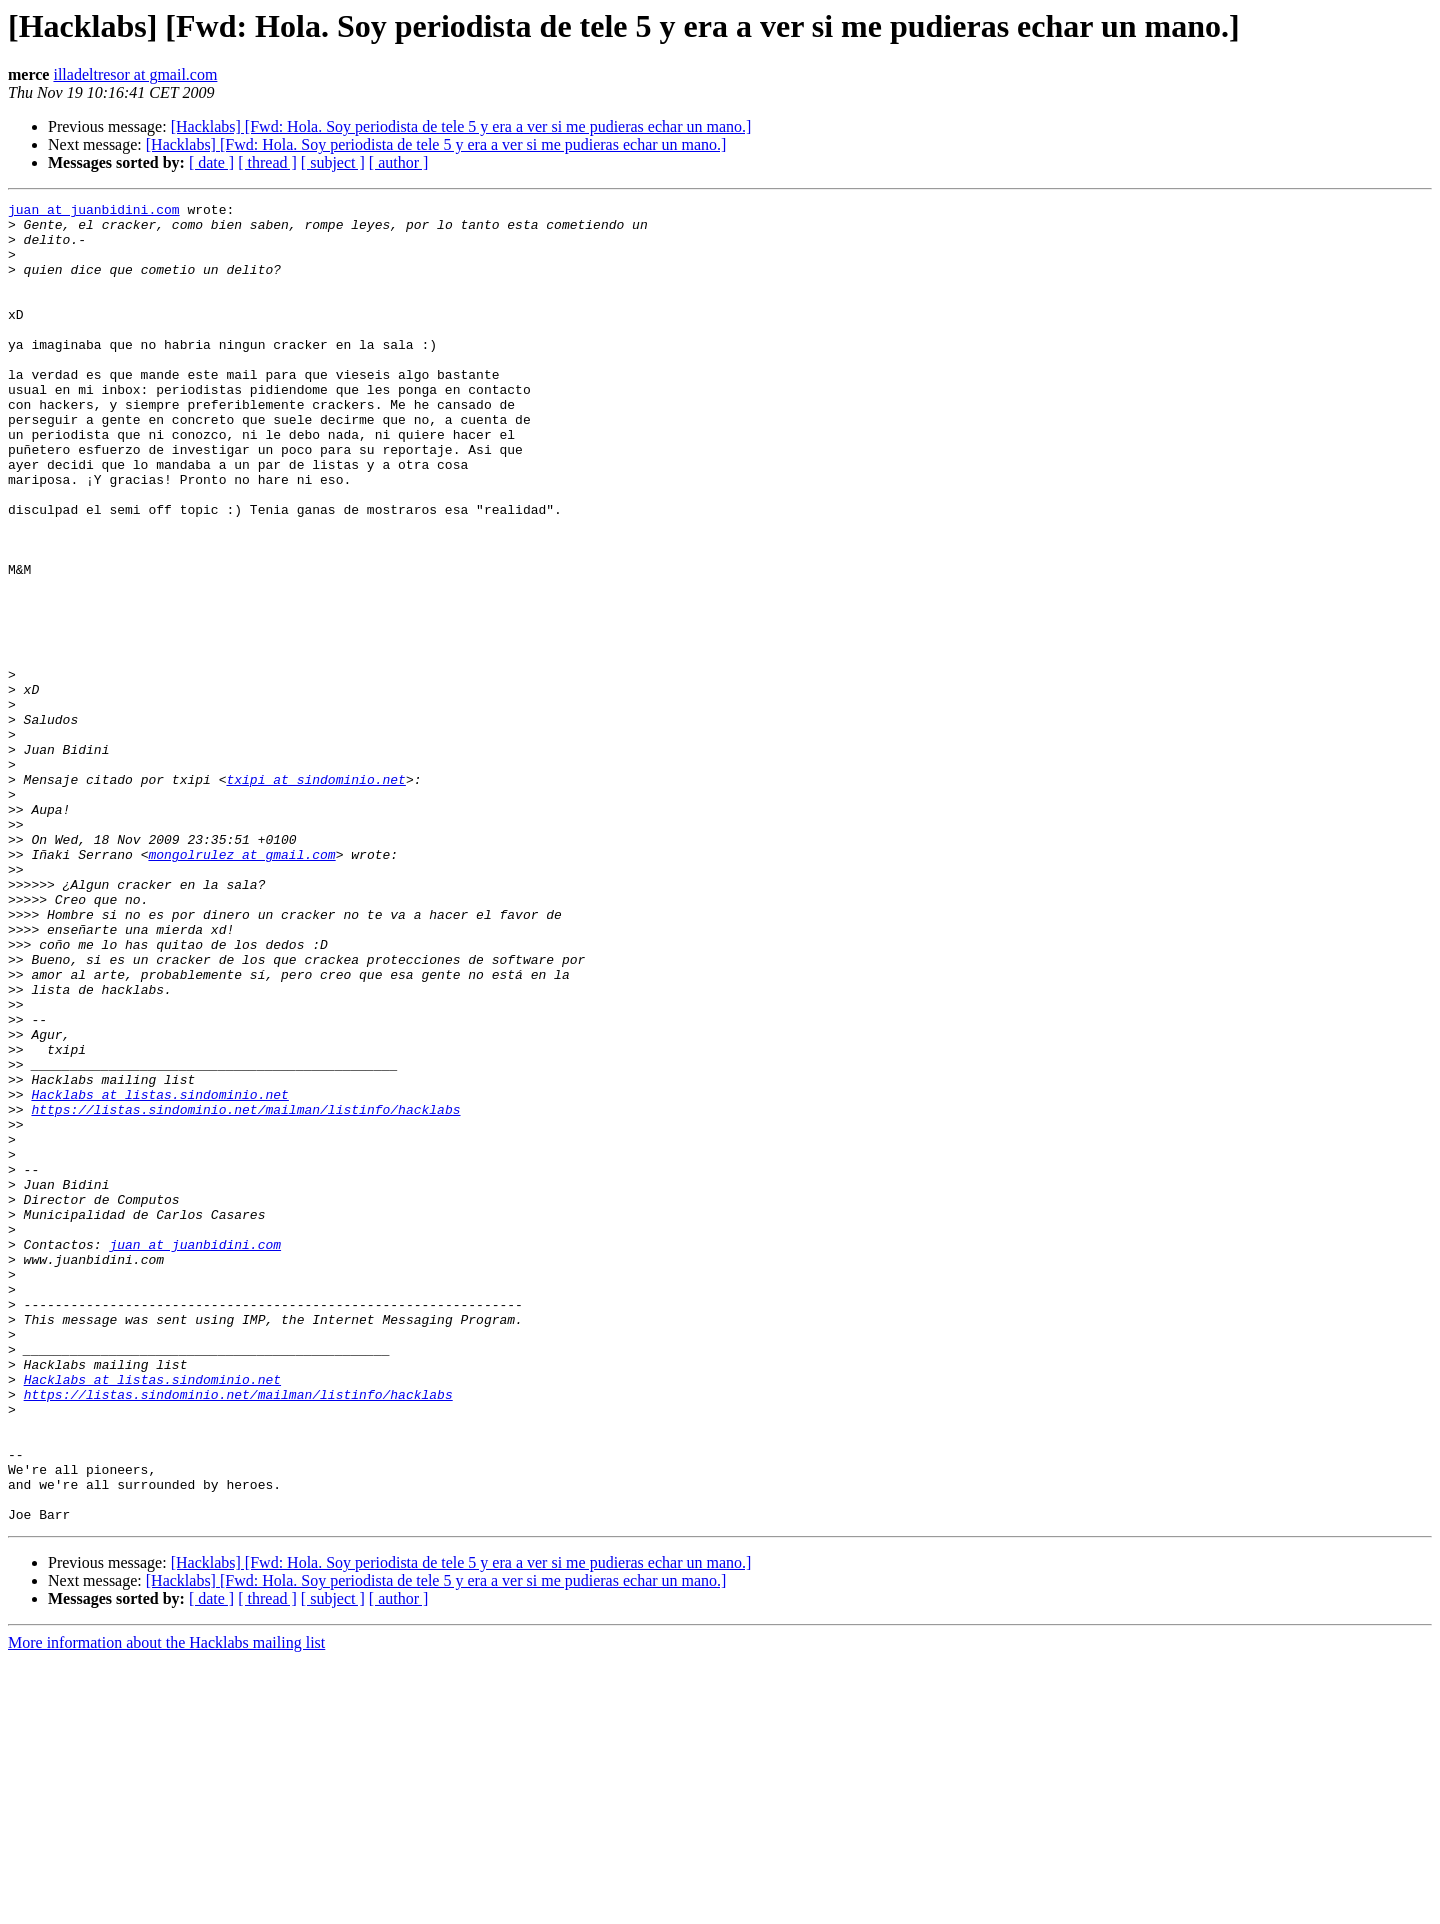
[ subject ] (333, 162)
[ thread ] (267, 162)
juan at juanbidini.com (94, 212)
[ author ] (399, 162)
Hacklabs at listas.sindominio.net (159, 1274)
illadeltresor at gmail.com (135, 74)
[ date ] (211, 162)
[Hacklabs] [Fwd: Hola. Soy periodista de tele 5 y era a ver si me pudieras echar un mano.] (461, 126)
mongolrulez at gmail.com (241, 986)
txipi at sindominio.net (315, 896)
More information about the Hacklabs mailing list (166, 1906)
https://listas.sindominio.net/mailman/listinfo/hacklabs (245, 1292)
